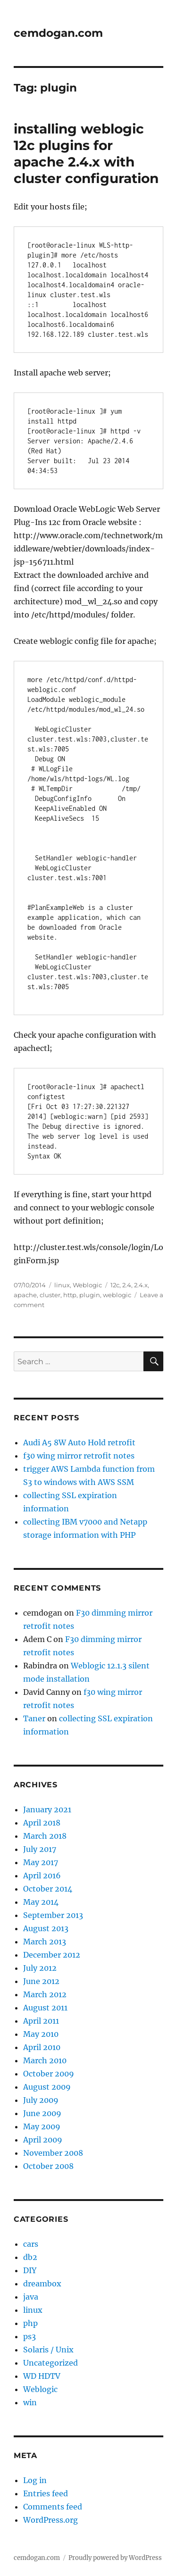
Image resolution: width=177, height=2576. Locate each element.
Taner (34, 1718)
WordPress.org (50, 2520)
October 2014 (47, 1888)
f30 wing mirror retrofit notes (79, 1455)
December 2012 (51, 1954)
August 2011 (45, 2007)
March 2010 (45, 2060)
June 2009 (42, 2113)
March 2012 (45, 1994)
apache (25, 1295)
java (30, 2296)
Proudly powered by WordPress (115, 2558)
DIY (29, 2270)
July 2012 (40, 1968)
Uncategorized (50, 2363)
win (30, 2402)
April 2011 (41, 2021)
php (30, 2323)
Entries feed (45, 2493)
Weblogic (87, 1285)
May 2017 (40, 1862)
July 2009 (41, 2100)
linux (62, 1285)
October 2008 (48, 2166)
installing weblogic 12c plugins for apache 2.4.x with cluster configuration (86, 153)
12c (114, 1285)
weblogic (117, 1295)
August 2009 (47, 2087)
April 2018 (41, 1822)
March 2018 (45, 1836)
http (69, 1295)
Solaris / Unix (48, 2349)
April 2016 (42, 1875)
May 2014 (41, 1902)
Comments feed (52, 2506)
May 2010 (41, 2034)
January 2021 (47, 1809)
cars (30, 2244)
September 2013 (53, 1915)
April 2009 (42, 2139)
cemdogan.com (58, 33)
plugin (89, 1295)
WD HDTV (41, 2376)
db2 (30, 2257)
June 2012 (41, 1981)
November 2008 (53, 2153)
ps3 (29, 2336)
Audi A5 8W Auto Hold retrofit (79, 1442)
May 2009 (41, 2126)
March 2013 (44, 1941)
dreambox (42, 2283)
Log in (35, 2480)
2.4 (126, 1285)
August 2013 (45, 1928)
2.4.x (141, 1285)
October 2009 (48, 2073)
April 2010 (41, 2047)
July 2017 (39, 1849)
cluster (50, 1295)
